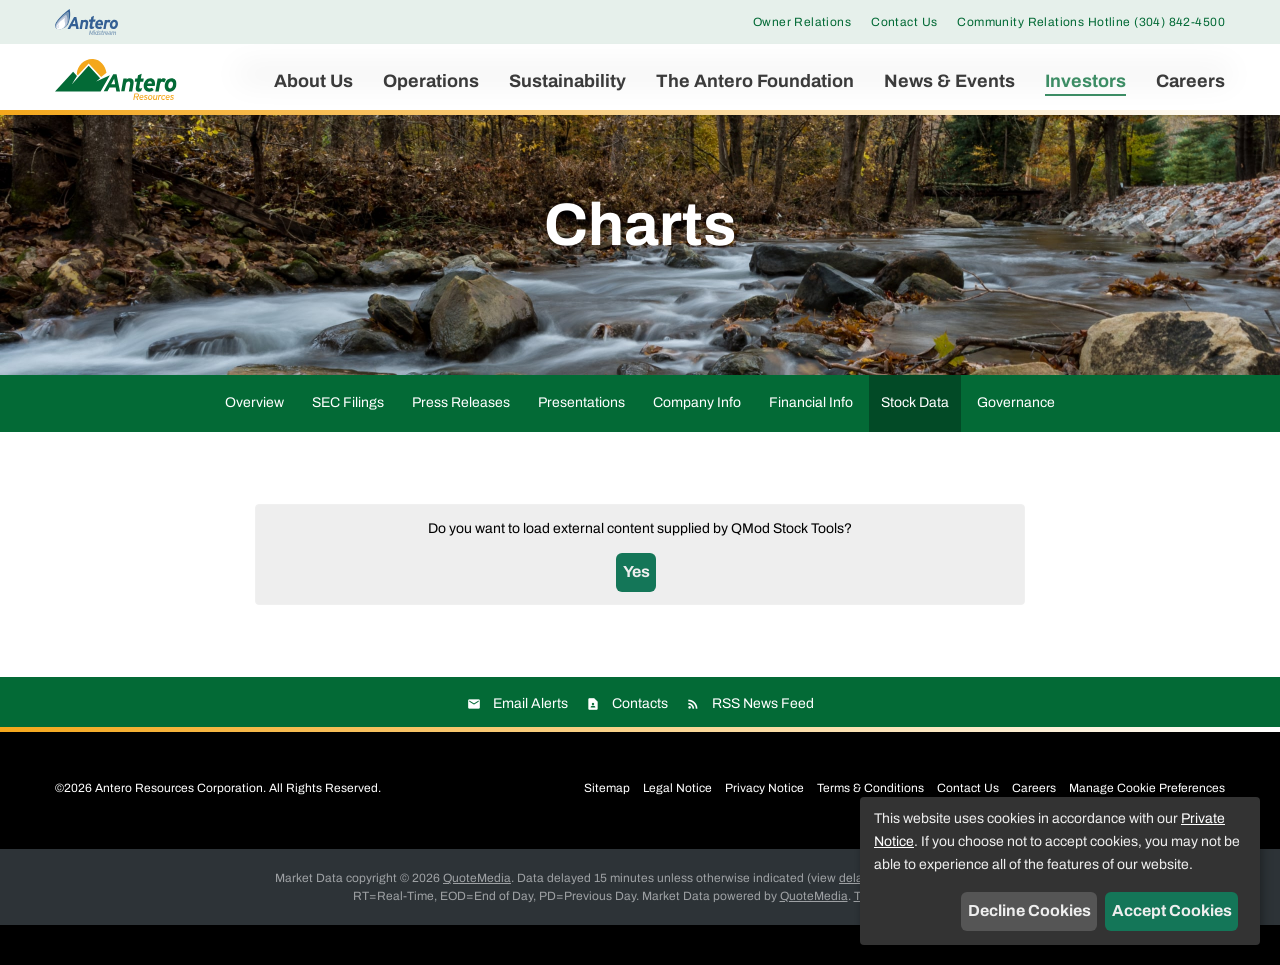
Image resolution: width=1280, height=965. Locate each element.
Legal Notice (677, 828)
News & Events (949, 81)
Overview (254, 442)
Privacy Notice (764, 828)
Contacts (640, 743)
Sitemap (607, 828)
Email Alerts (530, 743)
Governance (1016, 442)
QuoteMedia (477, 918)
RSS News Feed (763, 743)
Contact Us (904, 22)
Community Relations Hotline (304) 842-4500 (1091, 22)
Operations (431, 81)
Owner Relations (802, 22)
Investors (1085, 81)
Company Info (697, 442)
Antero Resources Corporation (179, 828)
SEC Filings (348, 442)
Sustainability (567, 81)
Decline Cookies (1029, 910)
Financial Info (811, 442)
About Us (313, 81)
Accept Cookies (1172, 910)
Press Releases (461, 442)
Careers (1190, 81)
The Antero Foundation (755, 81)
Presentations (581, 442)
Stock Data (915, 442)
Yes (636, 611)
